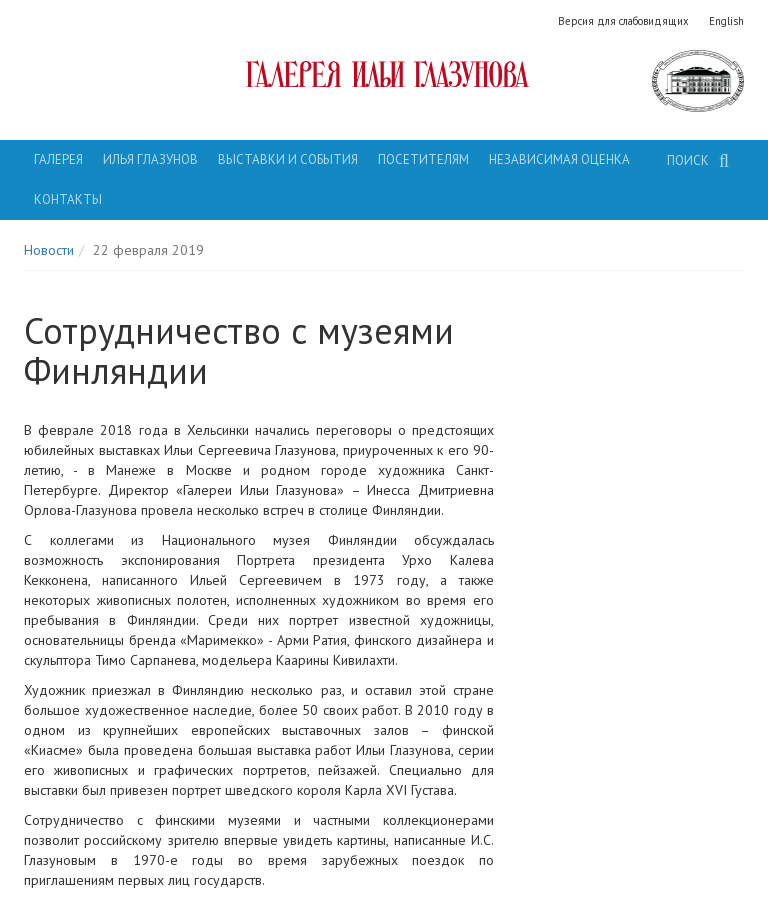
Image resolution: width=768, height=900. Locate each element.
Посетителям (423, 159)
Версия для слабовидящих (623, 21)
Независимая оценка (559, 159)
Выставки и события (288, 159)
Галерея (58, 159)
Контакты (68, 199)
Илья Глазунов (150, 159)
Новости (49, 250)
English (726, 21)
